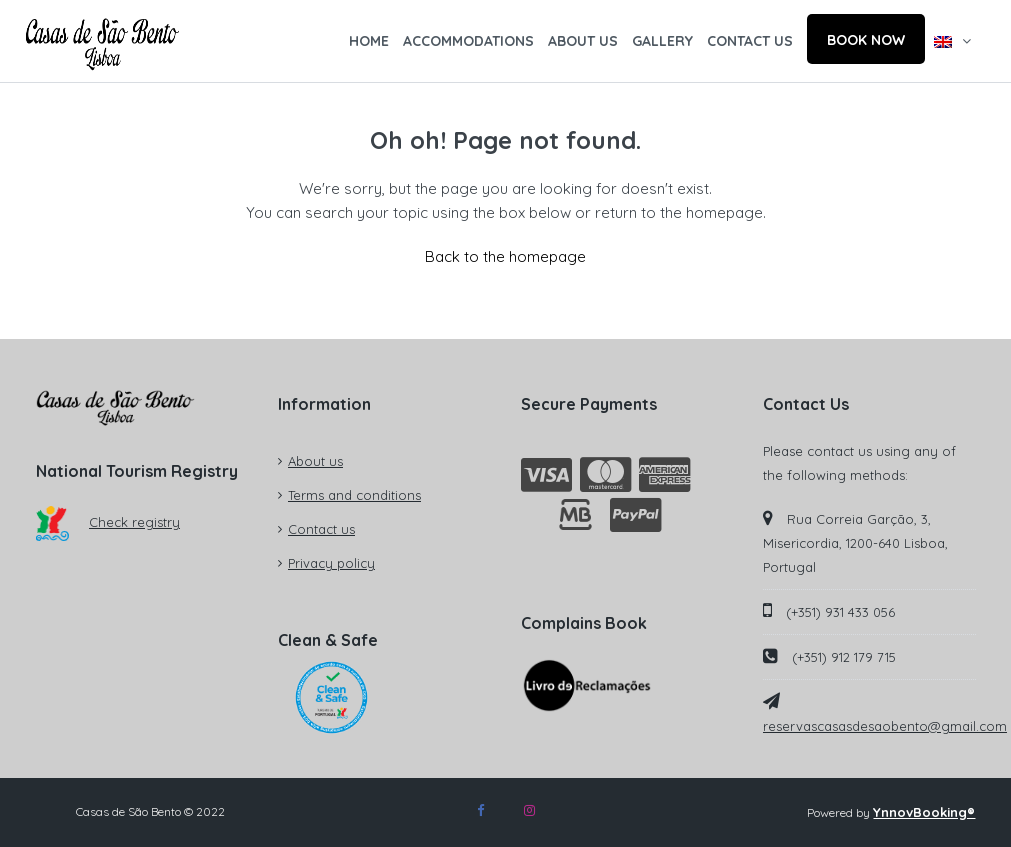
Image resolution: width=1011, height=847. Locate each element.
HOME (369, 41)
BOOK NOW (866, 40)
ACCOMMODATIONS (468, 41)
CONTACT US (750, 41)
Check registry (108, 522)
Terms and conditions (354, 495)
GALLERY (662, 41)
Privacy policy (331, 563)
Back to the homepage (505, 256)
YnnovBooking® (924, 812)
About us (315, 461)
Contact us (321, 529)
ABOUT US (583, 41)
